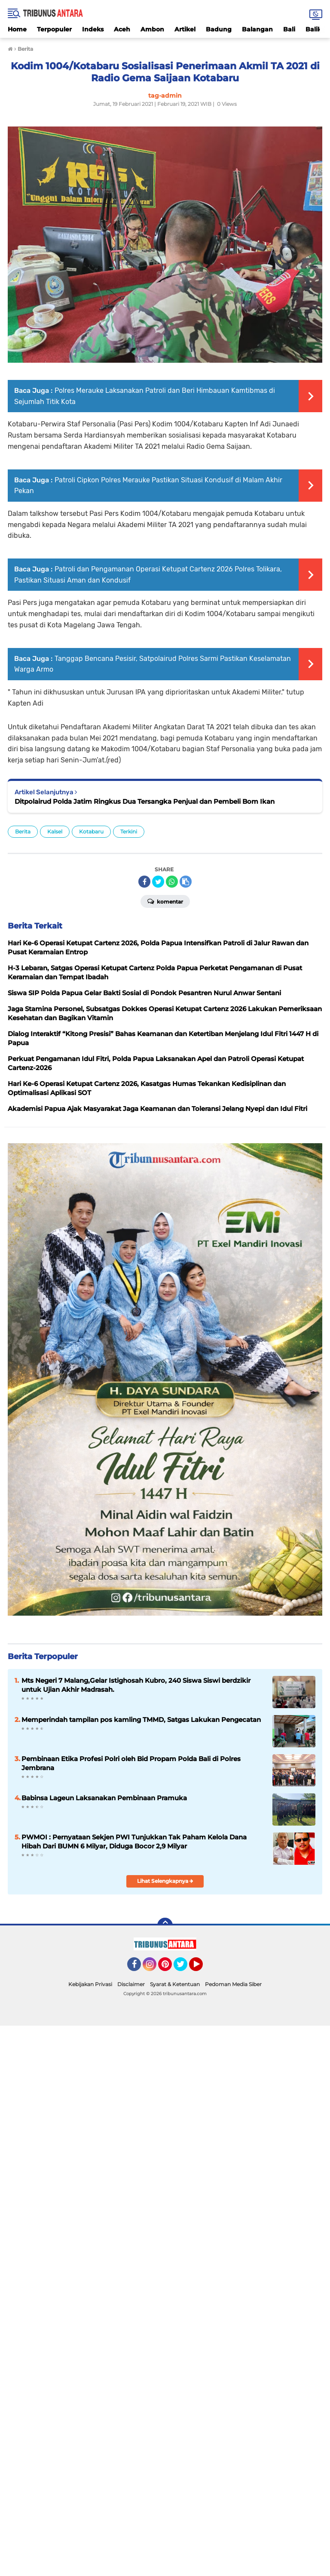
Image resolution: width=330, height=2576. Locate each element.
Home (17, 29)
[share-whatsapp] (172, 882)
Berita (23, 831)
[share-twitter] (158, 882)
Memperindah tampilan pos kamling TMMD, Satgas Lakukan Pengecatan (141, 1719)
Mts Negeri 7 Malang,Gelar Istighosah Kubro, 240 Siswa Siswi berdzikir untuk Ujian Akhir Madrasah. (136, 1685)
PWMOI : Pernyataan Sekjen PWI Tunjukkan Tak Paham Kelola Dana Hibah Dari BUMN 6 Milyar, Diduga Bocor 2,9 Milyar (134, 1841)
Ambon (152, 29)
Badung (219, 29)
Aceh (122, 29)
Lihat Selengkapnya (165, 1881)
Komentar (165, 901)
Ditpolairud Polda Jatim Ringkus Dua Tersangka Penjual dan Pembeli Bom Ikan (145, 801)
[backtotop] (165, 1925)
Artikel (185, 29)
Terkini (128, 831)
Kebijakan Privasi (90, 1984)
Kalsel (54, 831)
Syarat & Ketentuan (175, 1984)
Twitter (184, 1968)
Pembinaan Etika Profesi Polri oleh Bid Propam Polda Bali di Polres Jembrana (131, 1763)
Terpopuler (54, 29)
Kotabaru (91, 831)
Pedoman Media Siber (233, 1984)
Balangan (257, 29)
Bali (289, 29)
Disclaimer (131, 1984)
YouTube (202, 1968)
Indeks (93, 29)
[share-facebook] (144, 882)
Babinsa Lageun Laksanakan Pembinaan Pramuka (104, 1798)
